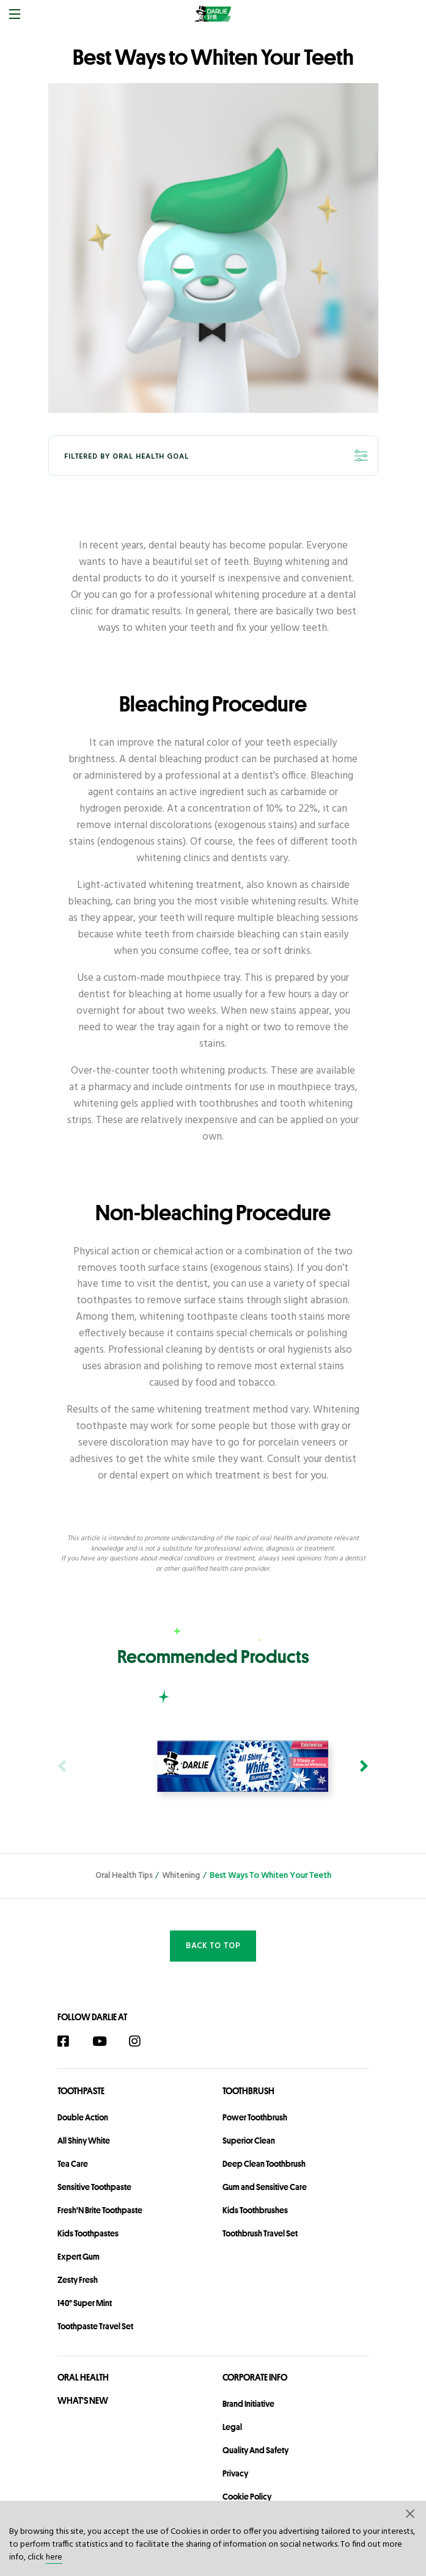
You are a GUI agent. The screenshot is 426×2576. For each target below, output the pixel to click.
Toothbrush (248, 2091)
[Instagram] (141, 2041)
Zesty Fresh (77, 2280)
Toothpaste (81, 2091)
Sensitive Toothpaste (94, 2187)
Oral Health (83, 2377)
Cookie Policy (246, 2496)
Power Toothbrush (254, 2117)
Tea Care (72, 2164)
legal (232, 2427)
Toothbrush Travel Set (260, 2233)
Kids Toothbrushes (255, 2210)
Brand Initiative (248, 2404)
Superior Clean (248, 2140)
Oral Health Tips (123, 1876)
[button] (411, 2513)
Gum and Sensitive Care (264, 2187)
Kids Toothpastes (88, 2233)
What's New (82, 2400)
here (54, 2557)
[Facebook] (69, 2041)
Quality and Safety (255, 2450)
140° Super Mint (84, 2303)
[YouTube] (105, 2041)
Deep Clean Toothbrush (264, 2164)
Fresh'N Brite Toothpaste (99, 2210)
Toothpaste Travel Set (95, 2326)
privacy (235, 2473)
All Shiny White (83, 2140)
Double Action (82, 2117)
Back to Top (213, 1946)
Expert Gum (78, 2256)
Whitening (181, 1876)
